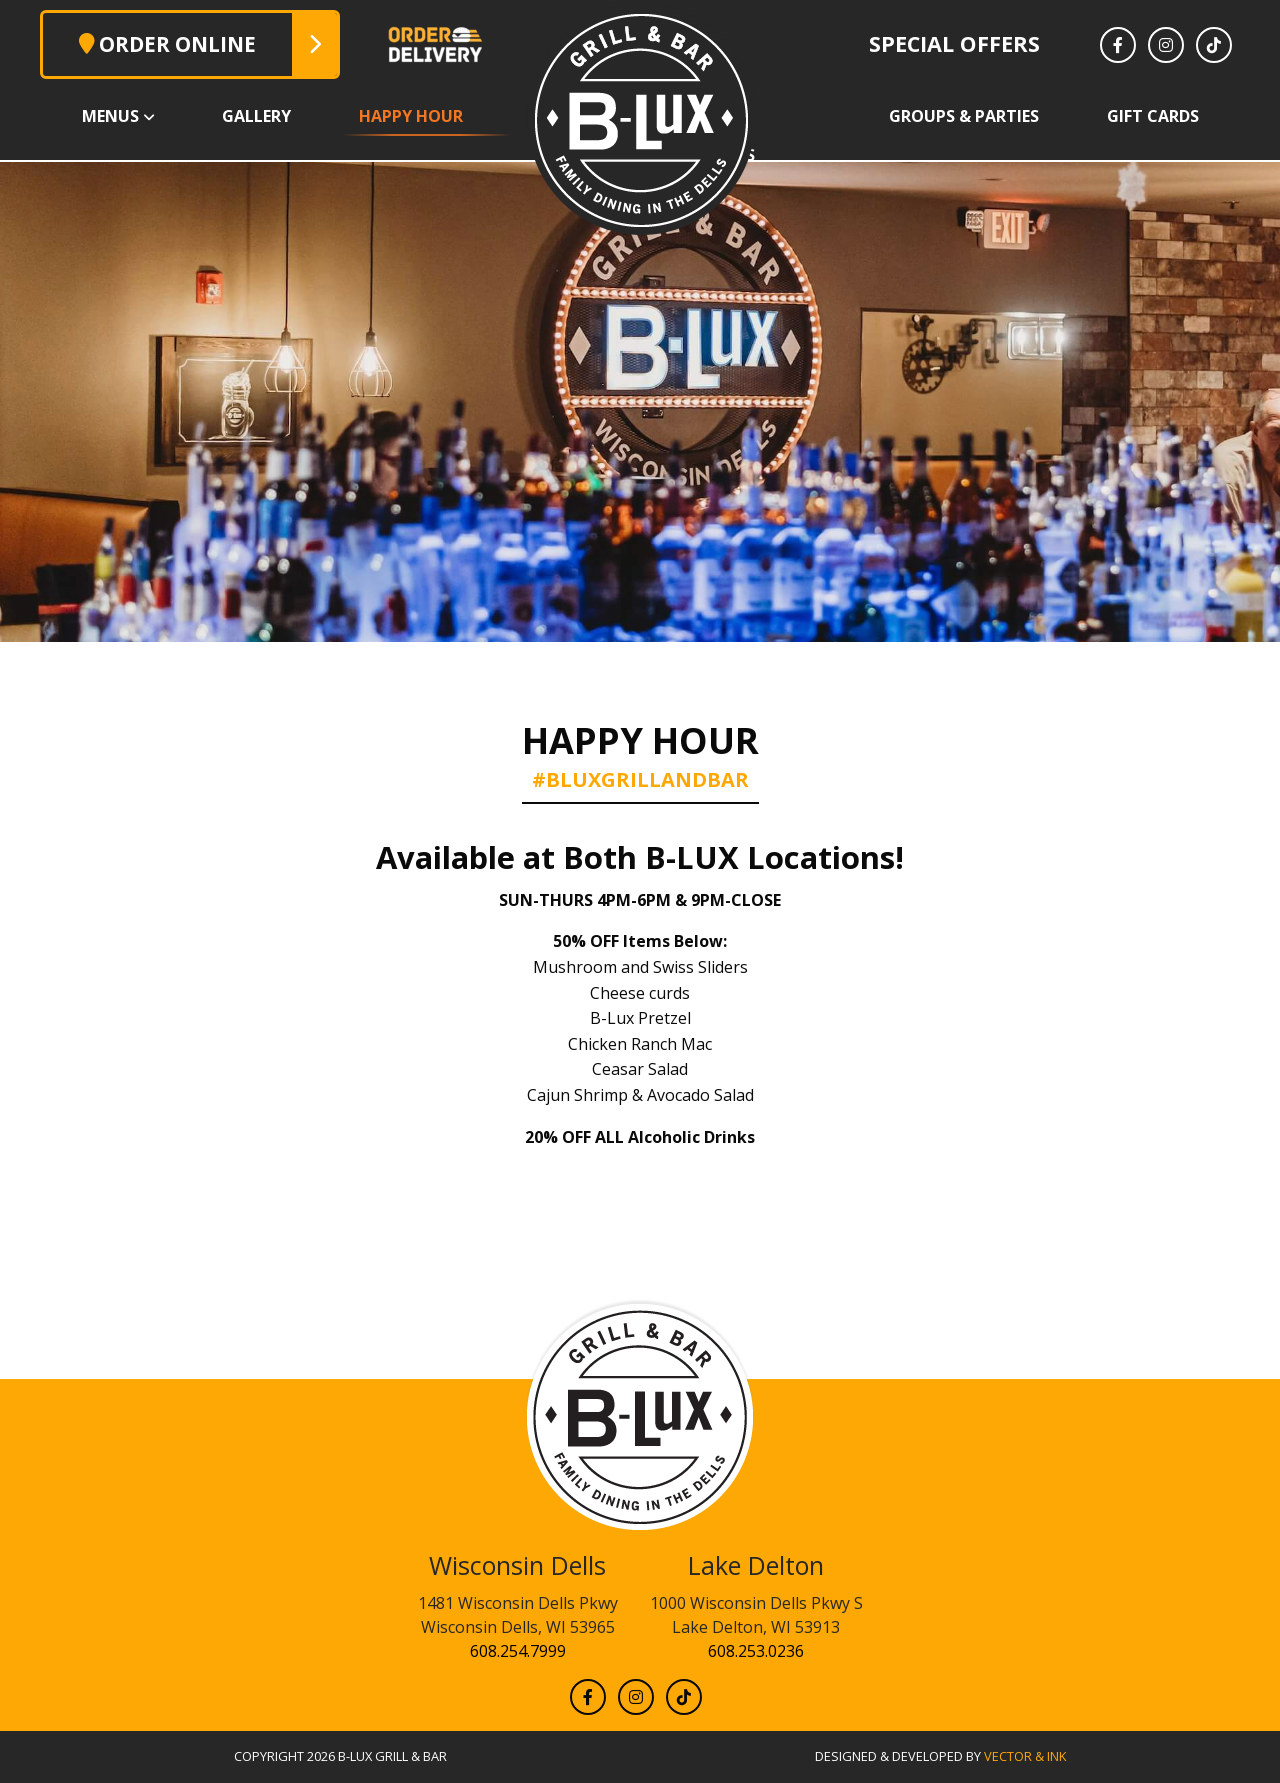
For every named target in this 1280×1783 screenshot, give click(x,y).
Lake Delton (756, 1565)
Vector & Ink (1025, 1756)
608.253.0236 (756, 1651)
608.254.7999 (518, 1651)
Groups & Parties (964, 116)
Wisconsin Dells (517, 1565)
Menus (110, 116)
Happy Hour (411, 116)
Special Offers (954, 43)
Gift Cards (1153, 116)
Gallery (256, 116)
